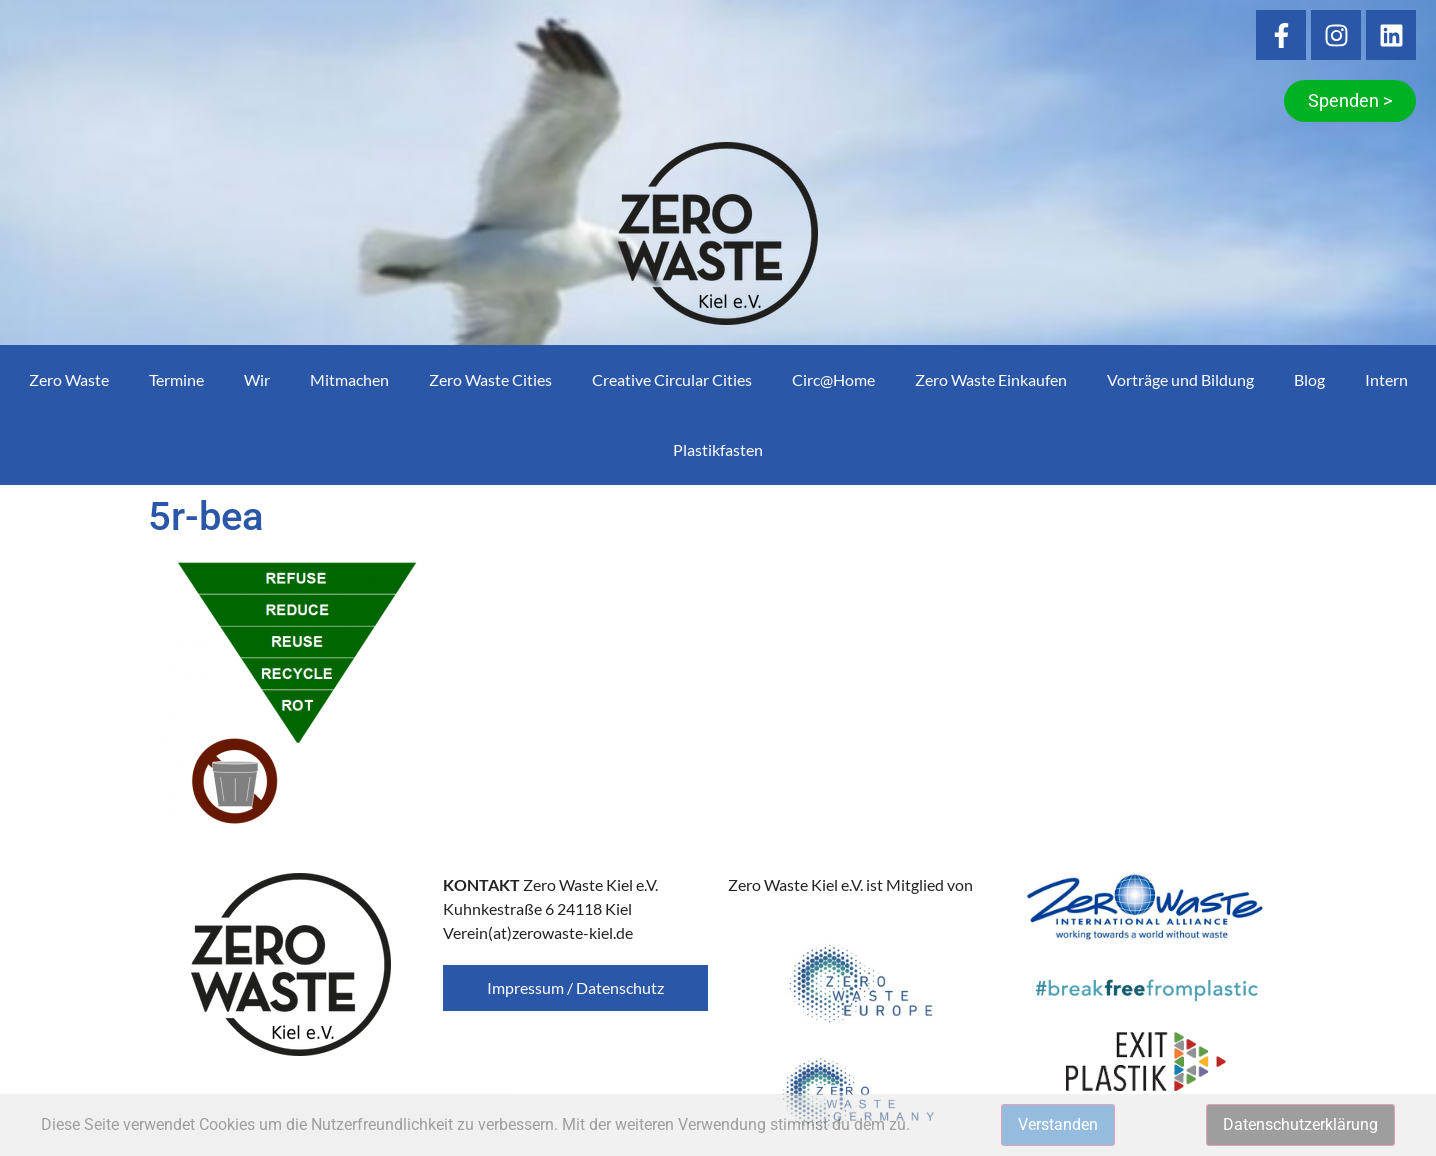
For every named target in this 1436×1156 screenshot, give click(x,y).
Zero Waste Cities (490, 379)
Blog (1309, 379)
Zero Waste (69, 379)
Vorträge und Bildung (1180, 379)
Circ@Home (833, 379)
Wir (257, 379)
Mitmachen (349, 379)
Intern (1386, 379)
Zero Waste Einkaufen (991, 379)
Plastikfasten (718, 449)
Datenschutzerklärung (1300, 1124)
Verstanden (1058, 1124)
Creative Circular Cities (672, 379)
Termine (176, 379)
